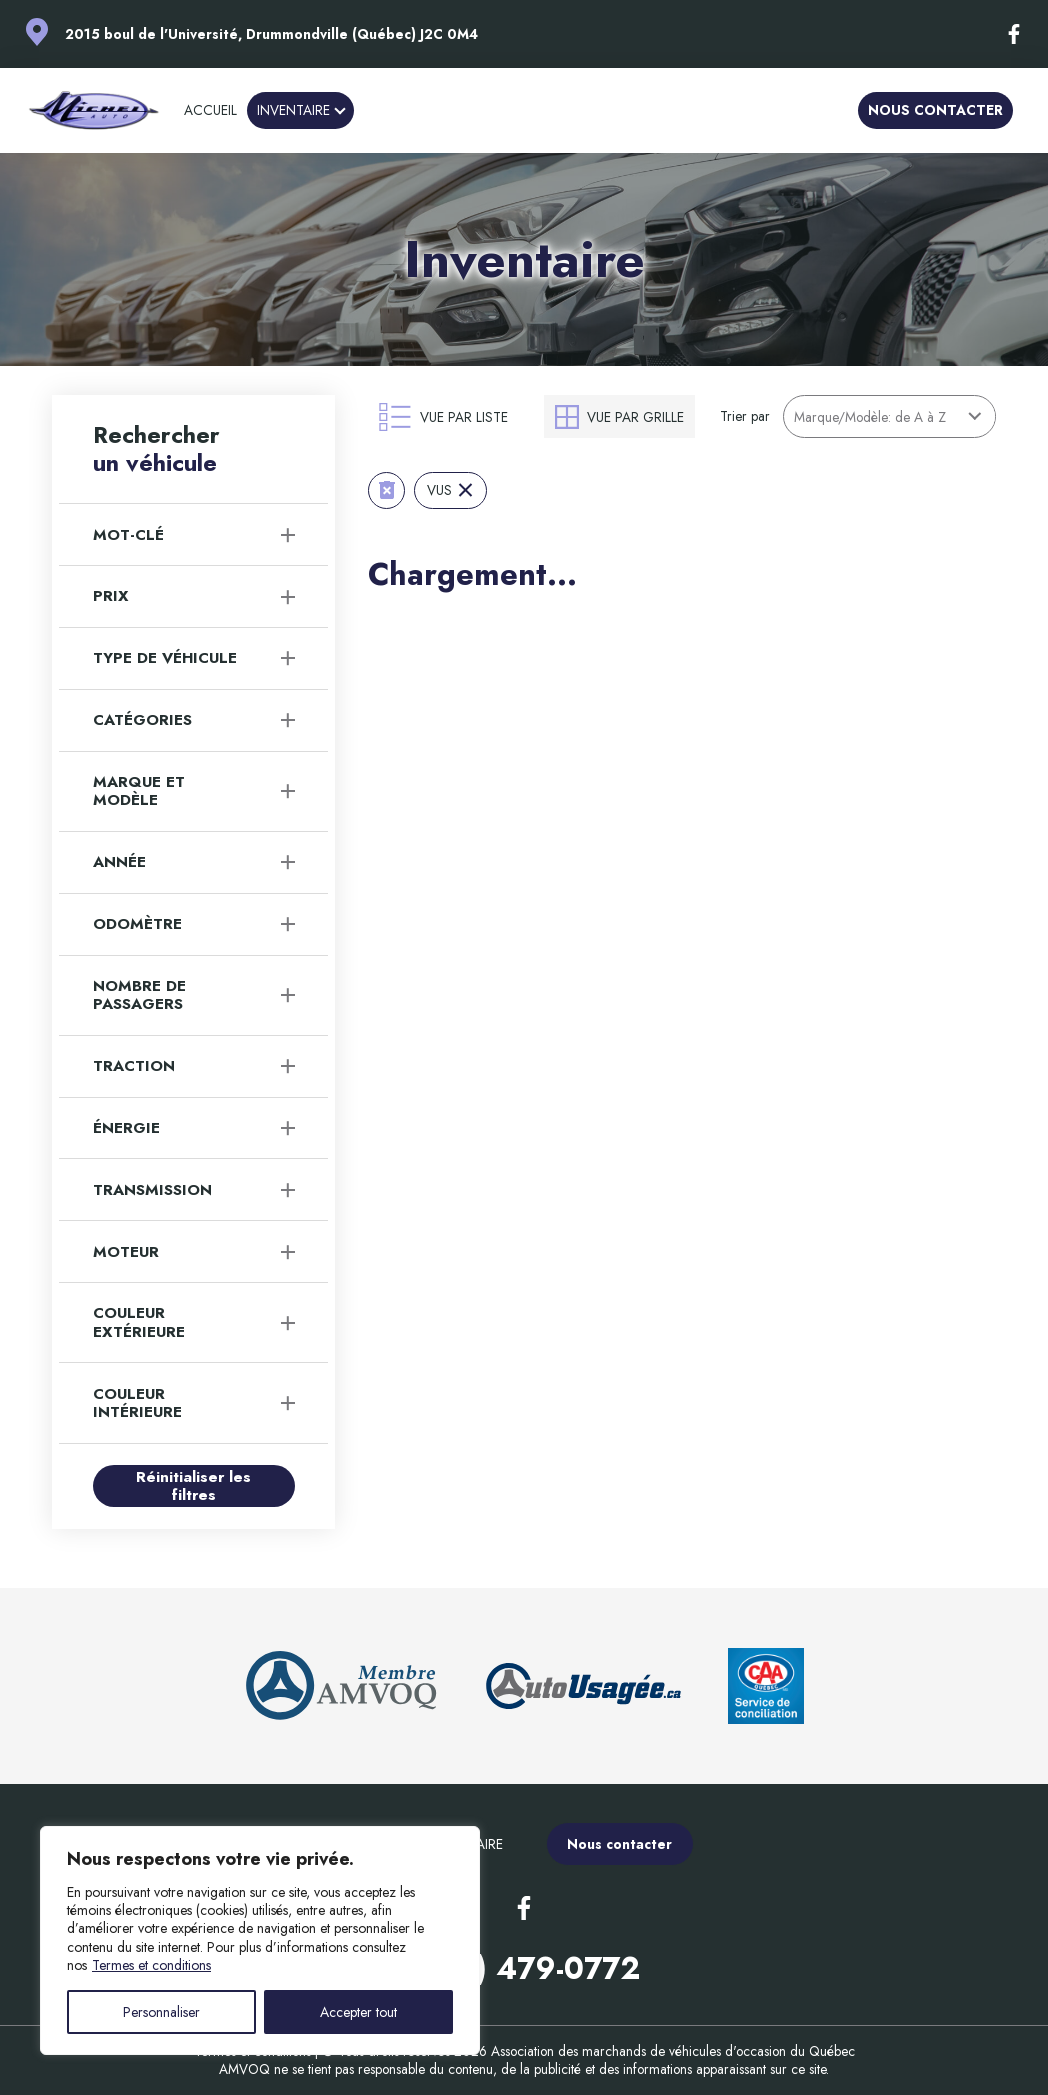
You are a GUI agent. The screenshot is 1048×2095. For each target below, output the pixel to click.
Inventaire (293, 110)
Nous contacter (935, 110)
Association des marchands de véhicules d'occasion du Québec (673, 2051)
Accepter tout (358, 2012)
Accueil (210, 110)
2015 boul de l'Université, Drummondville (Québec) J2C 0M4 (271, 34)
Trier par (745, 416)
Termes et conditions (151, 1965)
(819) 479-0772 (524, 1968)
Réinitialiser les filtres (193, 1486)
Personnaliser (161, 2012)
